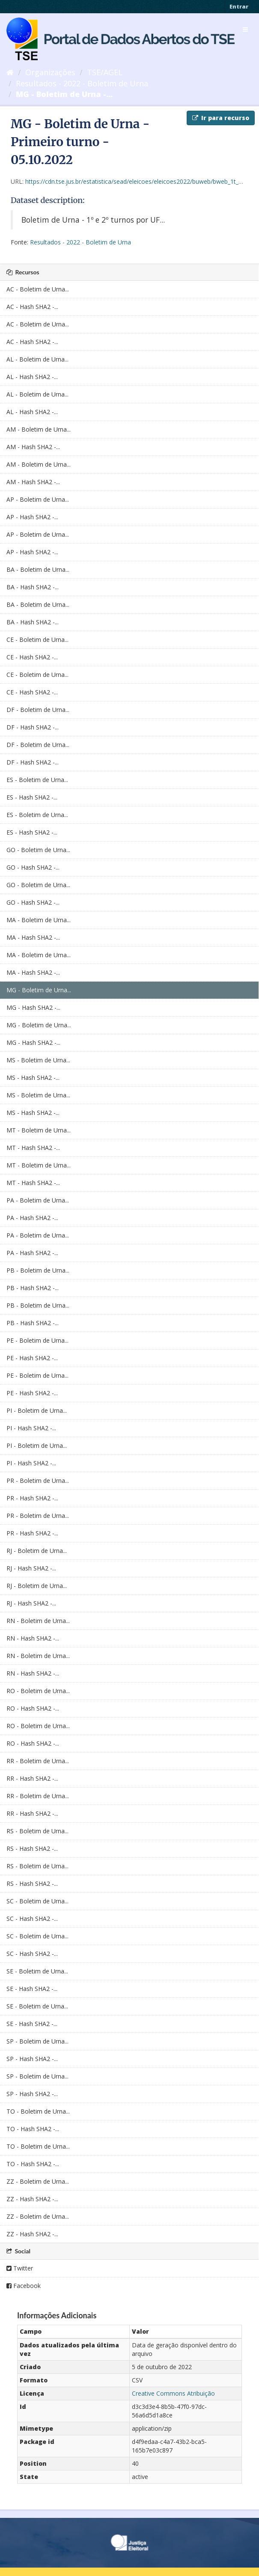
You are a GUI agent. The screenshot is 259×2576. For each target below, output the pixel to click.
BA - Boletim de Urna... (37, 569)
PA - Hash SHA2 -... (32, 1218)
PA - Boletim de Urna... (37, 1200)
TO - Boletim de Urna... (38, 2111)
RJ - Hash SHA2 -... (31, 1568)
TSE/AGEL (104, 72)
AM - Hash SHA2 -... (33, 447)
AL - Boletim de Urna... (37, 359)
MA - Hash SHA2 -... (33, 937)
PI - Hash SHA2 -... (31, 1428)
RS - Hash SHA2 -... (32, 1848)
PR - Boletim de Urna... (37, 1480)
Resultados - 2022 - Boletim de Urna (82, 83)
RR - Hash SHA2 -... (32, 1778)
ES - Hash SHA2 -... (31, 797)
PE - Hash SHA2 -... (32, 1358)
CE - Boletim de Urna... (37, 639)
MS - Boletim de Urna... (38, 1060)
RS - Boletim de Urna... (37, 1831)
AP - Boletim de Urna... (37, 499)
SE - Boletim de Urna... (37, 1971)
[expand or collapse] (245, 29)
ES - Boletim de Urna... (37, 780)
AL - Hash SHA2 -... (32, 377)
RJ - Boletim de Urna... (36, 1551)
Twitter (19, 2268)
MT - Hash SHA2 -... (33, 1148)
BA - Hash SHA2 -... (32, 587)
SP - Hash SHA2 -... (32, 2059)
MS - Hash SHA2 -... (33, 1077)
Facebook (23, 2286)
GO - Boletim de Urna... (38, 850)
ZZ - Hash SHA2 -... (32, 2199)
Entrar (238, 6)
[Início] (10, 72)
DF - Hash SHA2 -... (32, 727)
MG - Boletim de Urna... (38, 990)
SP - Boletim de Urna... (37, 2041)
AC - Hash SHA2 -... (32, 307)
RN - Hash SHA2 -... (32, 1638)
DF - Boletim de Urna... (37, 710)
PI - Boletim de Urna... (36, 1410)
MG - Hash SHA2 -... (33, 1007)
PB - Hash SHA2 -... (32, 1288)
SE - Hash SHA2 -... (31, 1989)
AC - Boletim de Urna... (37, 289)
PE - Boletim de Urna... (37, 1340)
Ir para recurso (220, 118)
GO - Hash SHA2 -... (33, 867)
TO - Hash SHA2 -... (32, 2129)
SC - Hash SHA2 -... (32, 1918)
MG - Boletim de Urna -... (64, 94)
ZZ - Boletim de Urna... (37, 2181)
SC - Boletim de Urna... (37, 1901)
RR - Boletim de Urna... (37, 1761)
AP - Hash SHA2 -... (32, 517)
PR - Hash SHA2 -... (32, 1498)
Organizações (50, 72)
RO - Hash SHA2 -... (32, 1708)
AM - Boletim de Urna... (38, 429)
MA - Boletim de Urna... (38, 920)
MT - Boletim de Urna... (38, 1130)
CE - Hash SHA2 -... (32, 657)
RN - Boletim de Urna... (38, 1621)
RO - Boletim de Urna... (38, 1691)
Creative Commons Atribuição (173, 2393)
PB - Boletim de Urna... (37, 1270)
